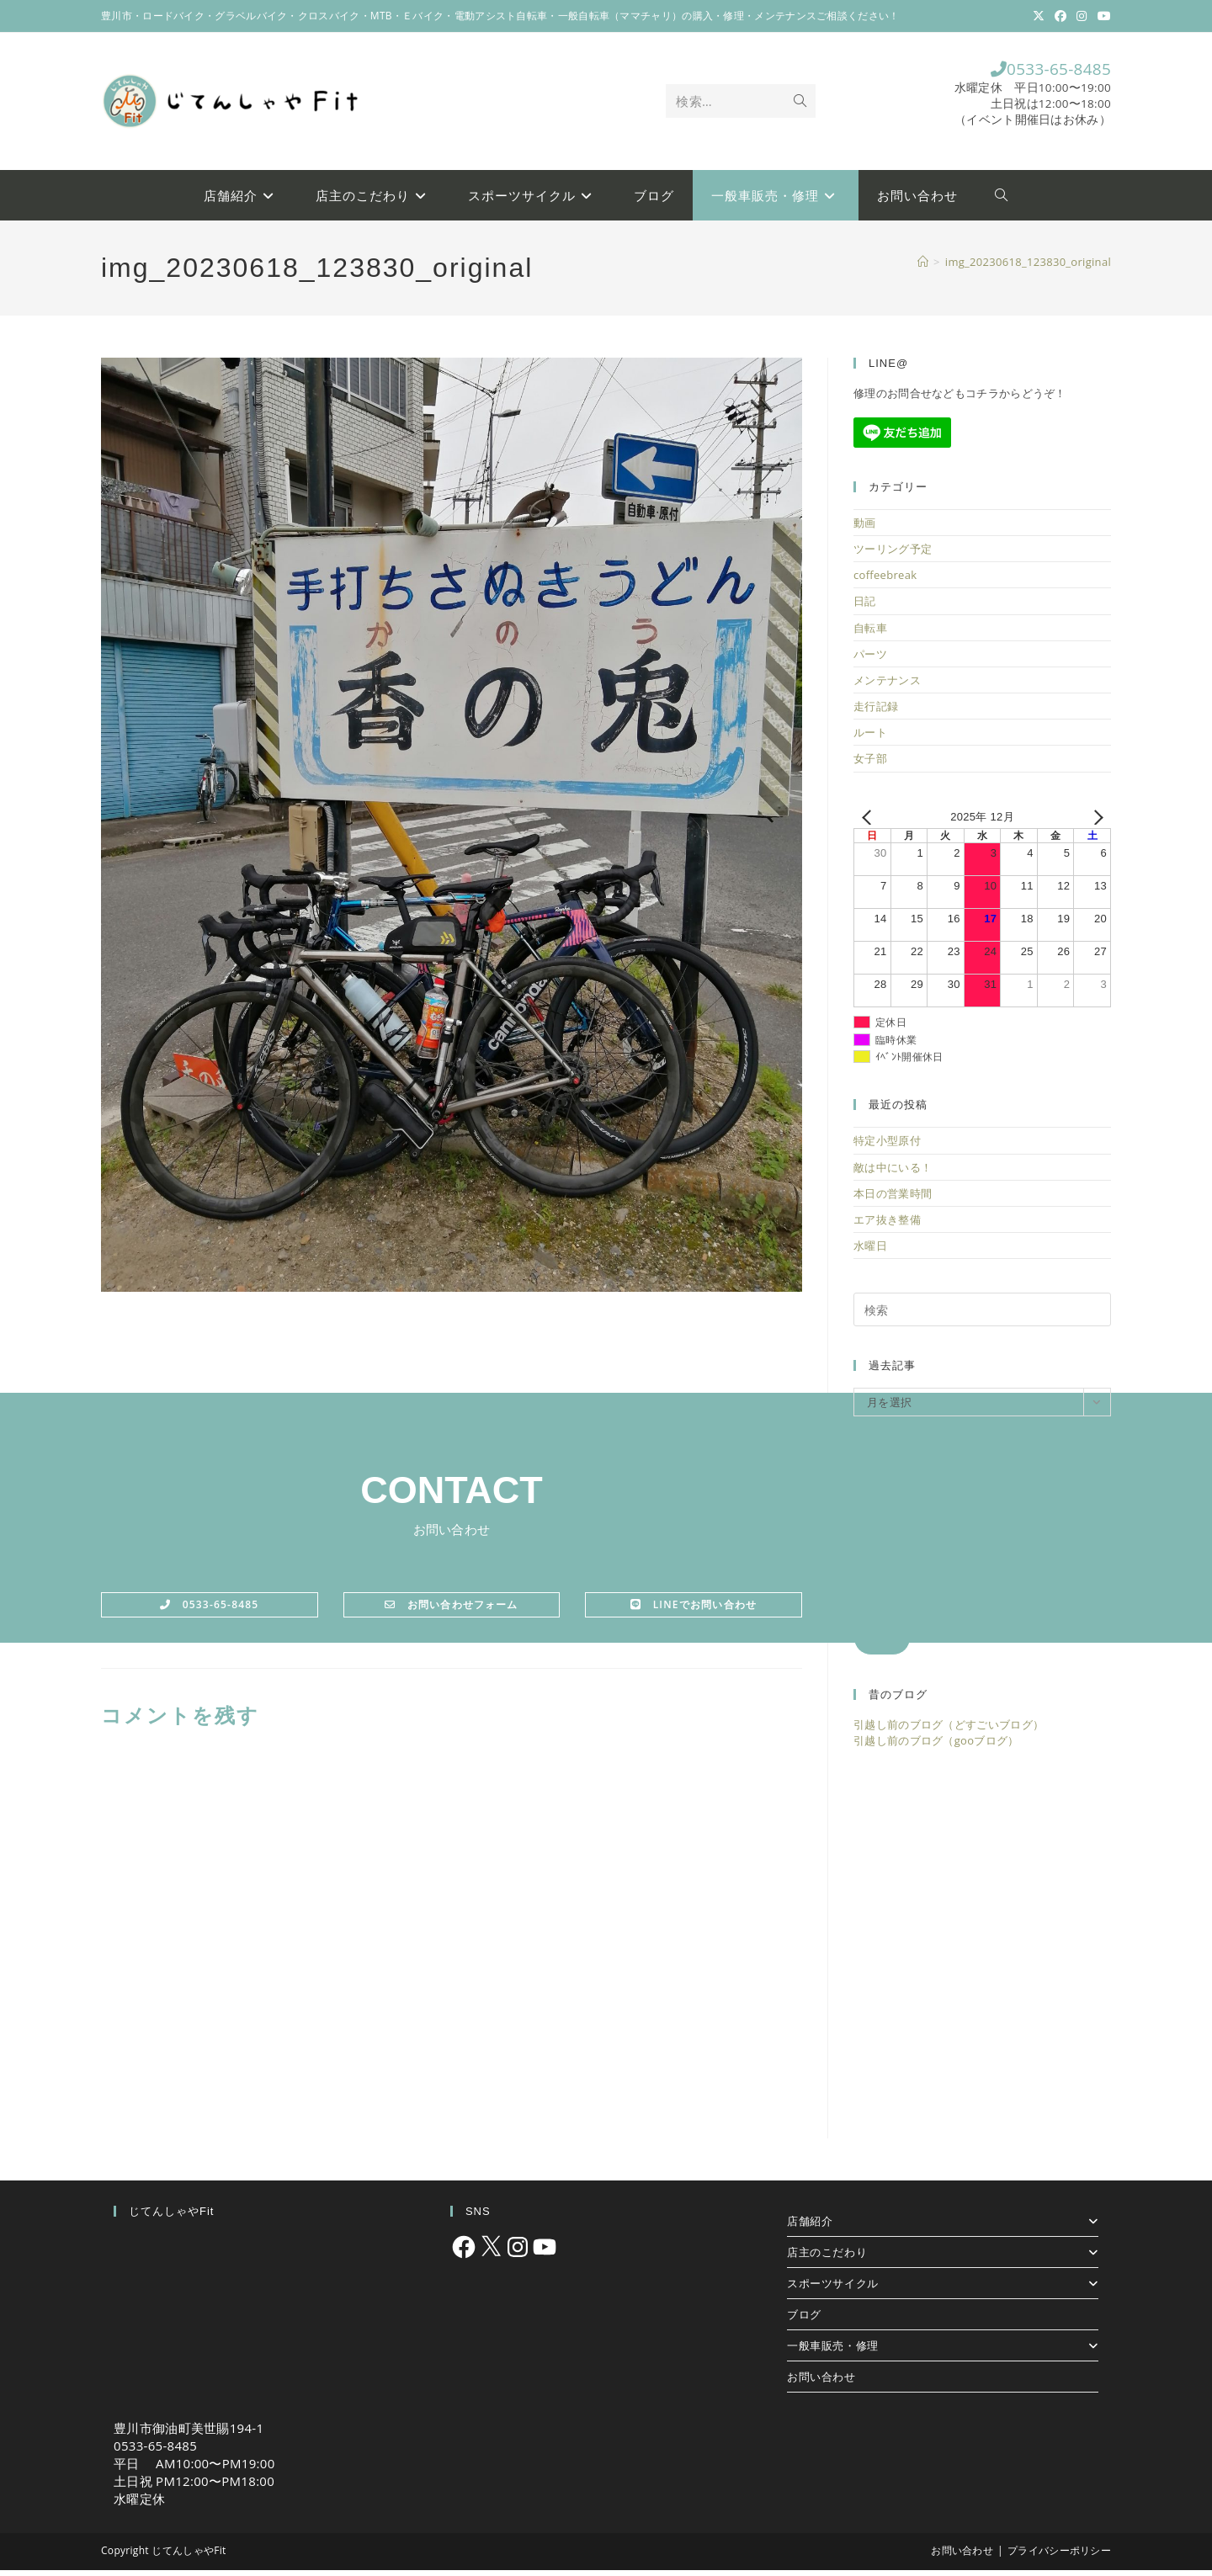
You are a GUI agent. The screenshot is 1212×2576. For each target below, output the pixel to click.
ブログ (804, 2320)
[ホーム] (922, 268)
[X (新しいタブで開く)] (1039, 16)
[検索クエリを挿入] (982, 1316)
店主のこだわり (942, 2257)
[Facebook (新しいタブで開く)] (1060, 16)
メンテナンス (887, 685)
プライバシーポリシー (1059, 2556)
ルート (870, 738)
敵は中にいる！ (892, 1173)
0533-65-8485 (1034, 72)
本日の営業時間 (892, 1199)
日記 (864, 607)
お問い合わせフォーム (451, 1610)
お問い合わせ (821, 2382)
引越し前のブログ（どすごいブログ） (948, 1731)
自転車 (870, 633)
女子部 (870, 765)
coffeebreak (885, 581)
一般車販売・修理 (942, 2351)
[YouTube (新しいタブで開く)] (1101, 16)
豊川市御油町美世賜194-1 (188, 2433)
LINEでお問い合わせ (693, 1610)
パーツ (870, 659)
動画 (864, 528)
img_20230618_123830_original (1028, 268)
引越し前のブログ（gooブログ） (936, 1746)
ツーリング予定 (892, 554)
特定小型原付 (887, 1147)
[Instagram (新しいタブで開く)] (1081, 16)
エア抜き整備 (887, 1225)
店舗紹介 (942, 2226)
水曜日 (870, 1252)
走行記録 (875, 712)
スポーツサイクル (942, 2289)
